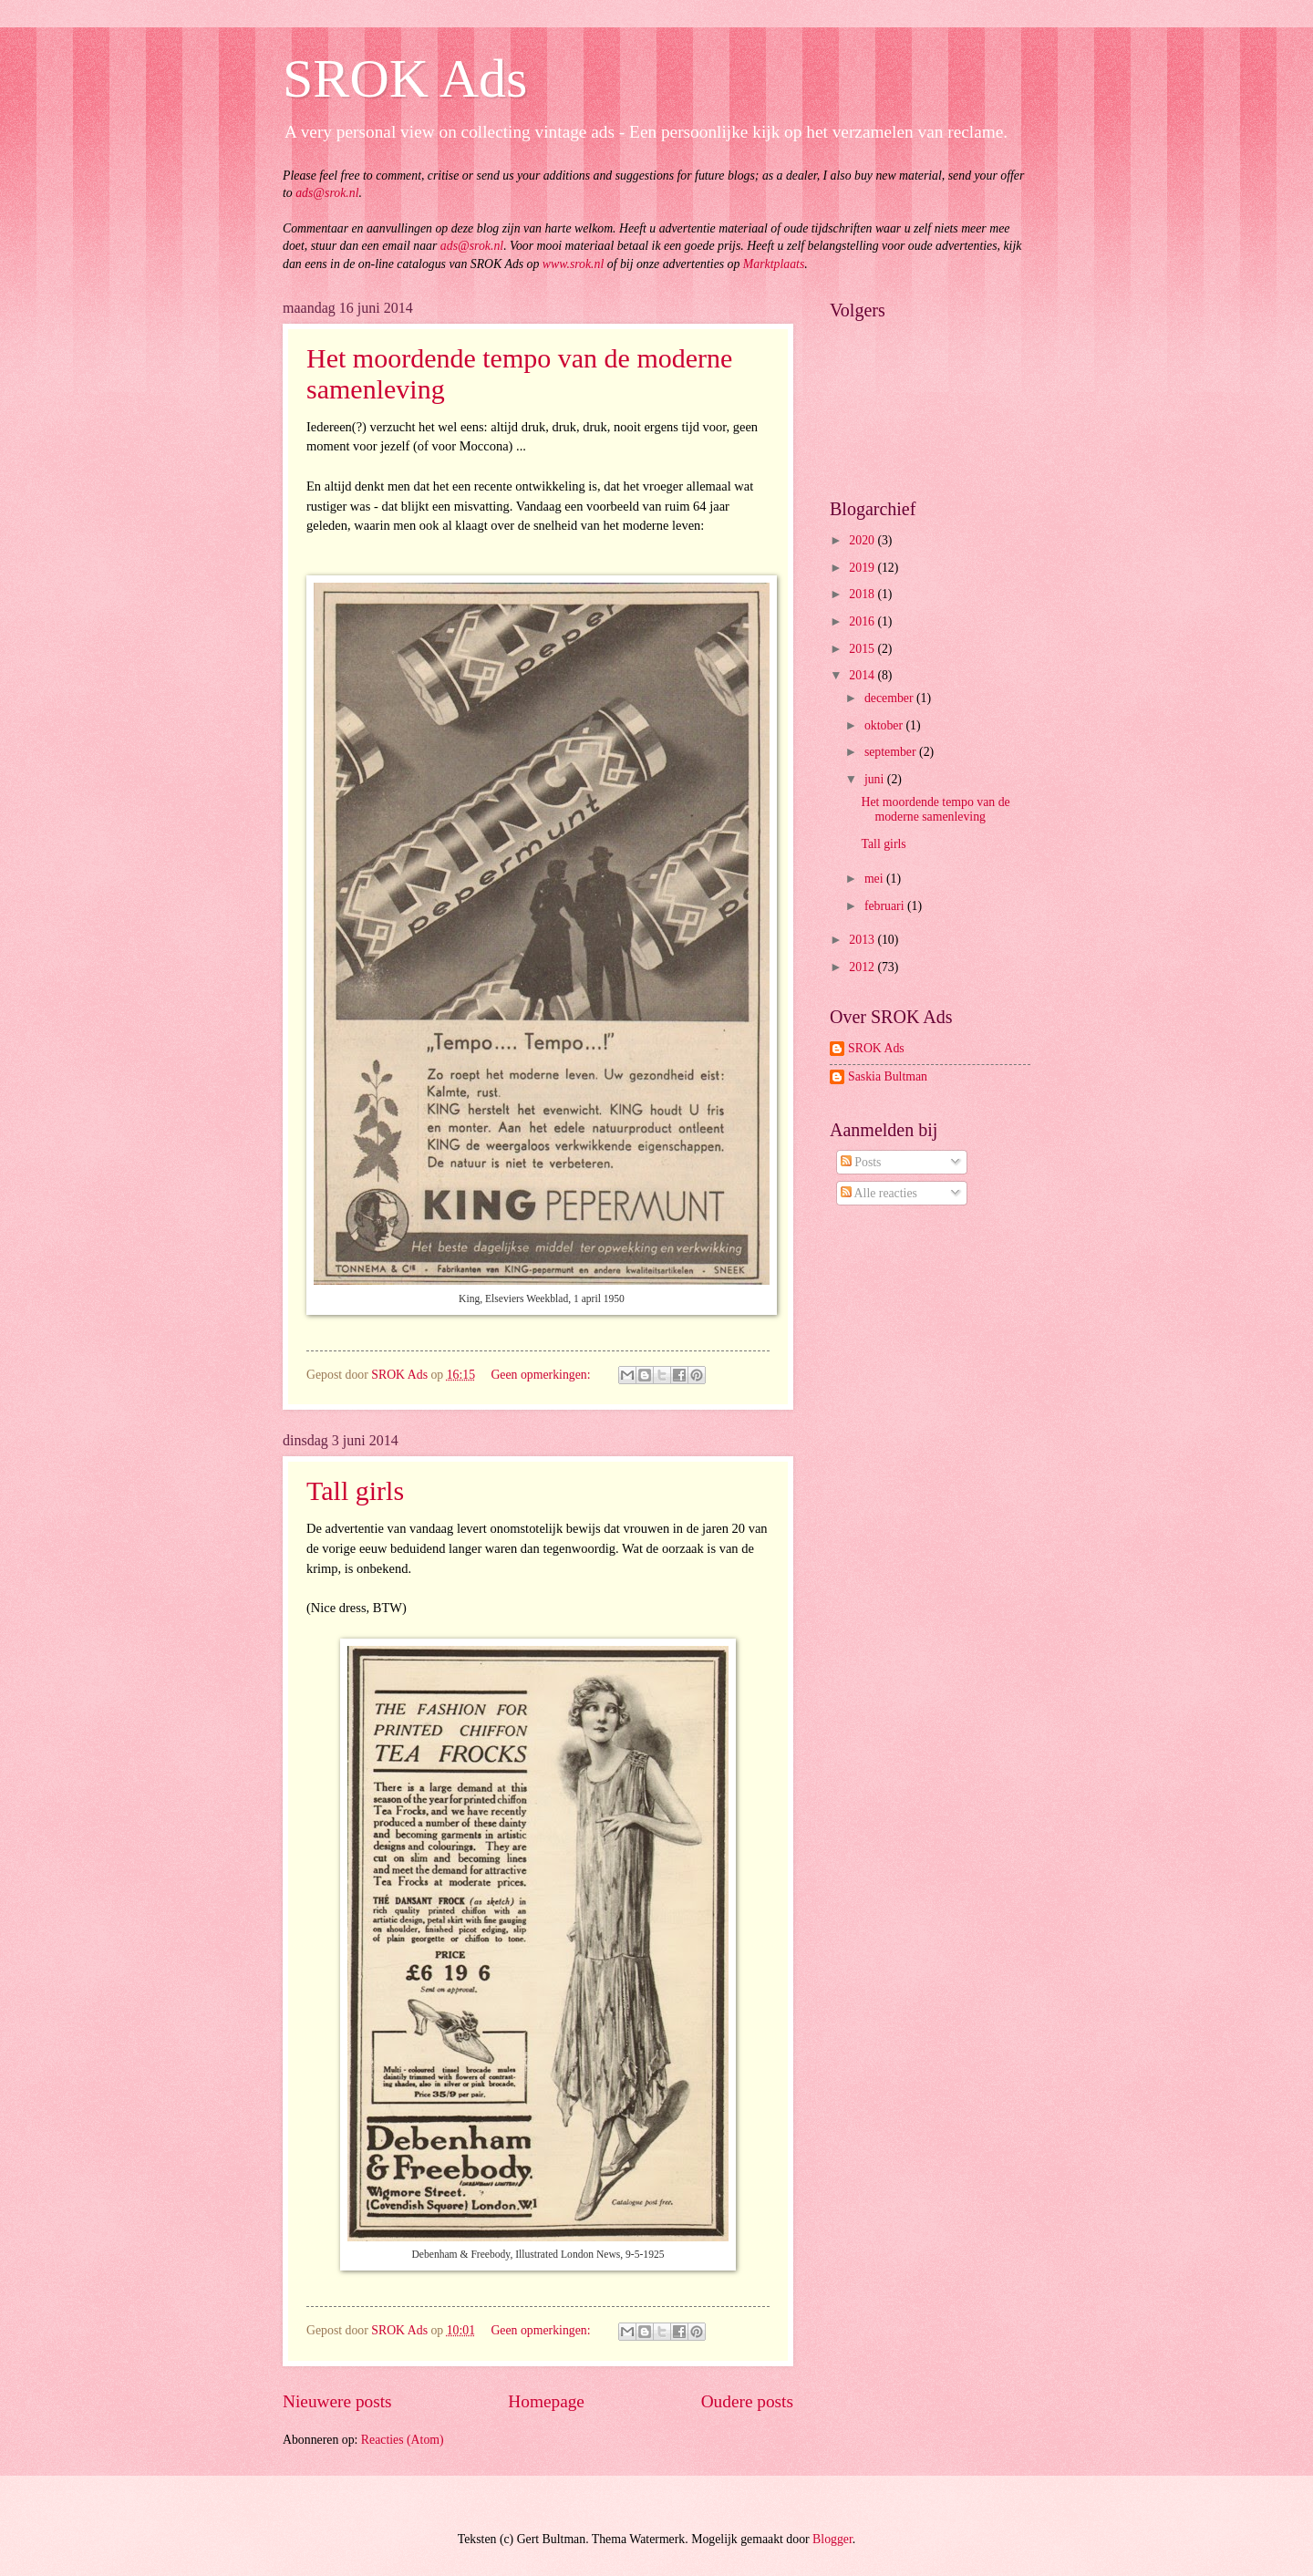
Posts (861, 1162)
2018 (863, 594)
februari (885, 906)
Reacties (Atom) (402, 2440)
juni (875, 779)
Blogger (832, 2539)
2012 (863, 967)
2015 (863, 649)
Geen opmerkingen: (542, 1374)
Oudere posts (747, 2401)
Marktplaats (773, 264)
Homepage (546, 2401)
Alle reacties (879, 1193)
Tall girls (355, 1490)
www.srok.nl (573, 264)
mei (875, 878)
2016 (863, 621)
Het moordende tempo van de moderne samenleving (935, 809)
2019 (863, 567)
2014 (863, 675)
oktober (885, 725)
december (890, 698)
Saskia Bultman (887, 1076)
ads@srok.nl (326, 193)
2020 (863, 540)
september (891, 752)
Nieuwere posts (337, 2401)
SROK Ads (405, 78)
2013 (863, 940)
